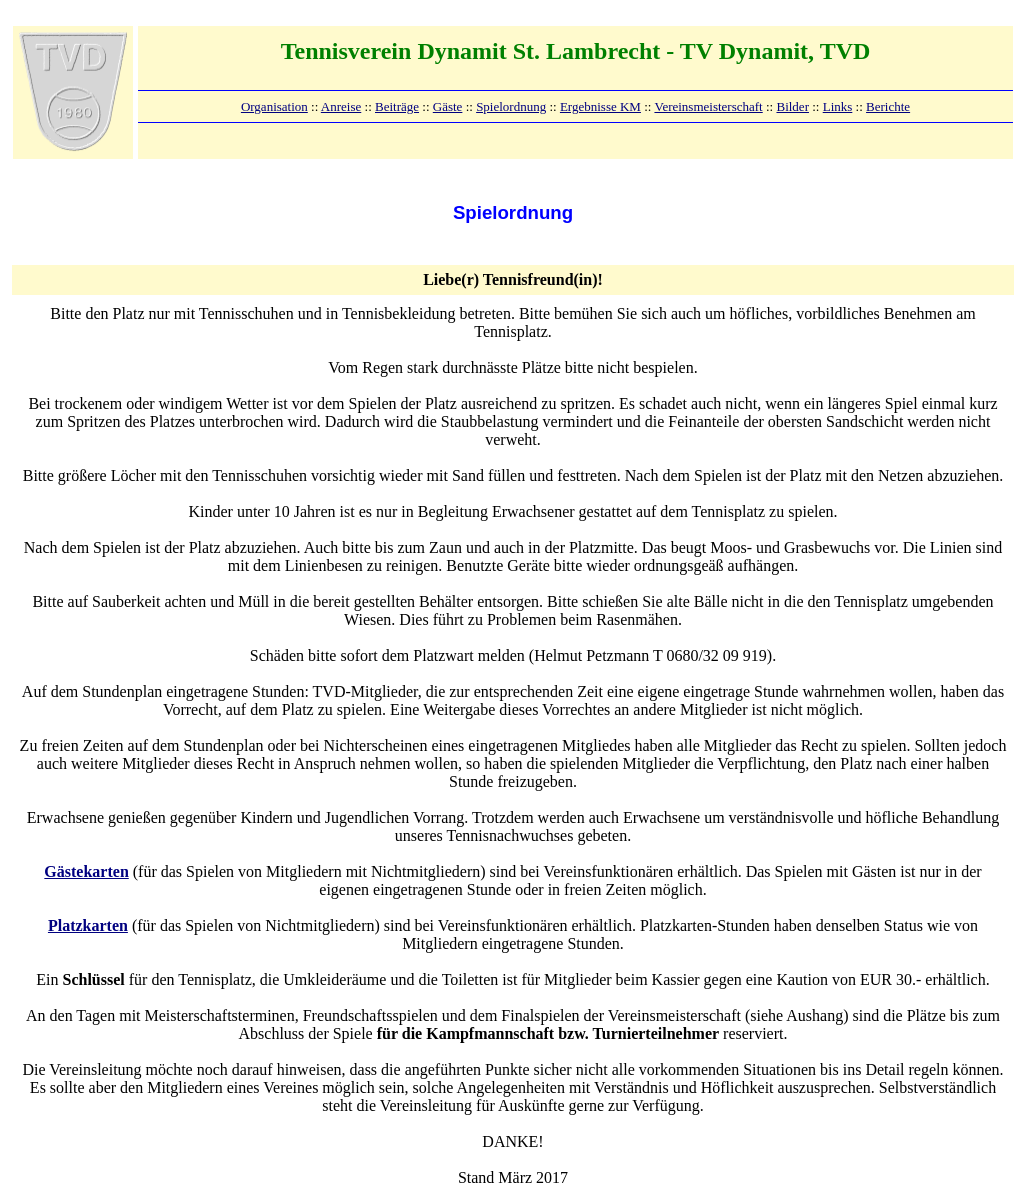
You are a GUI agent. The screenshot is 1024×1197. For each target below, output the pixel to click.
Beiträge (397, 106)
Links (838, 106)
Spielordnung (511, 106)
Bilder (792, 106)
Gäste (448, 106)
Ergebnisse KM (600, 106)
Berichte (888, 106)
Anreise (341, 106)
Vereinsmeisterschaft (708, 106)
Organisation (274, 106)
